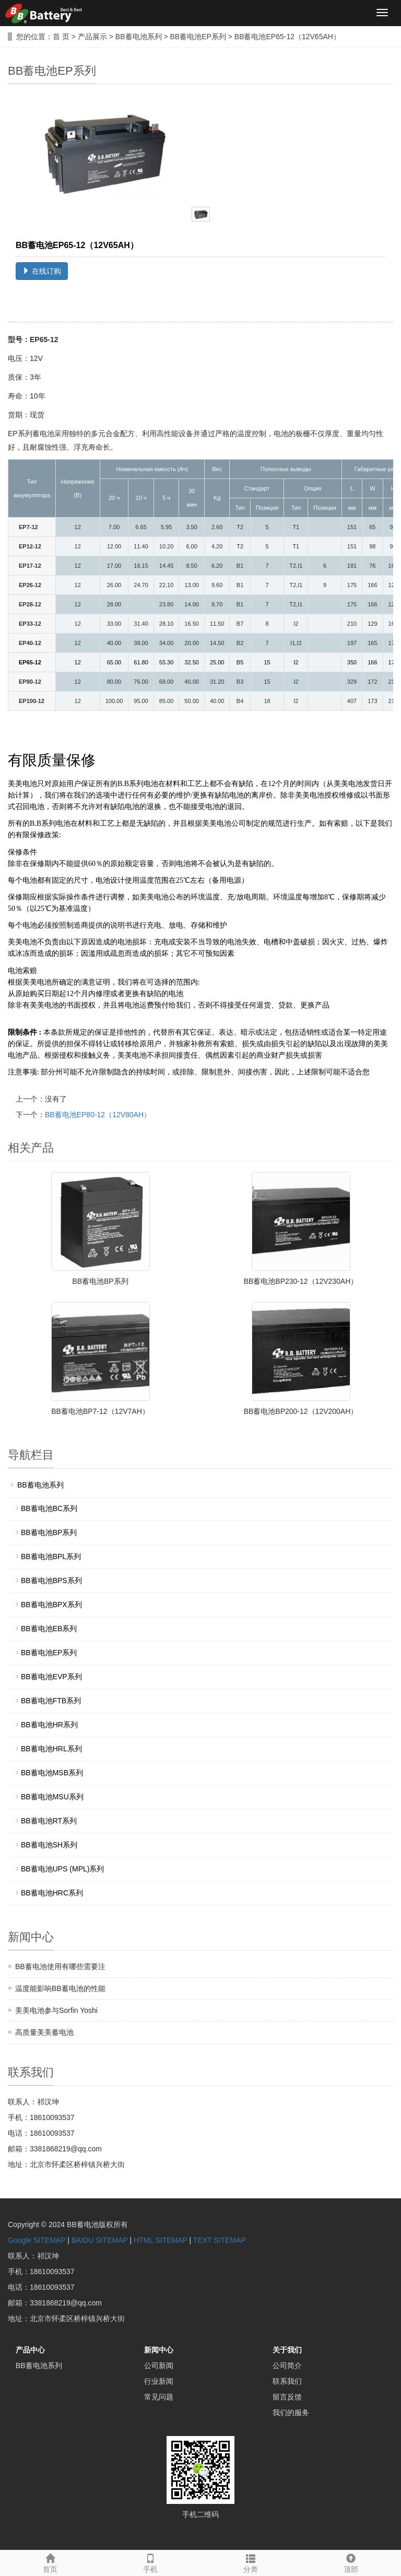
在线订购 (41, 271)
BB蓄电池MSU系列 (52, 1797)
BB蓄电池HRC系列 (52, 1893)
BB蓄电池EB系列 (49, 1628)
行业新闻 (158, 2381)
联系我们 (287, 2381)
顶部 (351, 2561)
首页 (50, 2561)
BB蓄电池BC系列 (49, 1508)
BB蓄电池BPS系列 (51, 1580)
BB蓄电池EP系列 (198, 36)
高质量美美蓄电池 (44, 2032)
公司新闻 (158, 2365)
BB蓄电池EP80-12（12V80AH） (98, 1114)
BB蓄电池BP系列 (100, 1281)
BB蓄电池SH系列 (49, 1845)
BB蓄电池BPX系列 (51, 1604)
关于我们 (287, 2350)
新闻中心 (158, 2350)
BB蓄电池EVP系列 (51, 1676)
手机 (150, 2561)
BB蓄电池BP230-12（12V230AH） (301, 1281)
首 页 (61, 36)
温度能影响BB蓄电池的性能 (60, 1988)
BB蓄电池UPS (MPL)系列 (62, 1869)
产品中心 (30, 2350)
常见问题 (158, 2397)
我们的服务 (291, 2412)
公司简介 (287, 2365)
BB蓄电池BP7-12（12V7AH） (100, 1411)
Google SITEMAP (36, 2240)
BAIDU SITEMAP (100, 2240)
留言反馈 (287, 2397)
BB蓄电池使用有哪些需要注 (60, 1966)
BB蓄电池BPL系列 (51, 1556)
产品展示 (92, 36)
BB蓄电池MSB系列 (52, 1773)
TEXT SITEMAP (219, 2240)
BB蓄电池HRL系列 (51, 1748)
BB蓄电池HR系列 (49, 1724)
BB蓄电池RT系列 (49, 1821)
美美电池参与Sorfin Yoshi (56, 2010)
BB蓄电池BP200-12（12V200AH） (301, 1411)
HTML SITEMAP (160, 2240)
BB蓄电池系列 (138, 36)
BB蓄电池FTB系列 (51, 1700)
